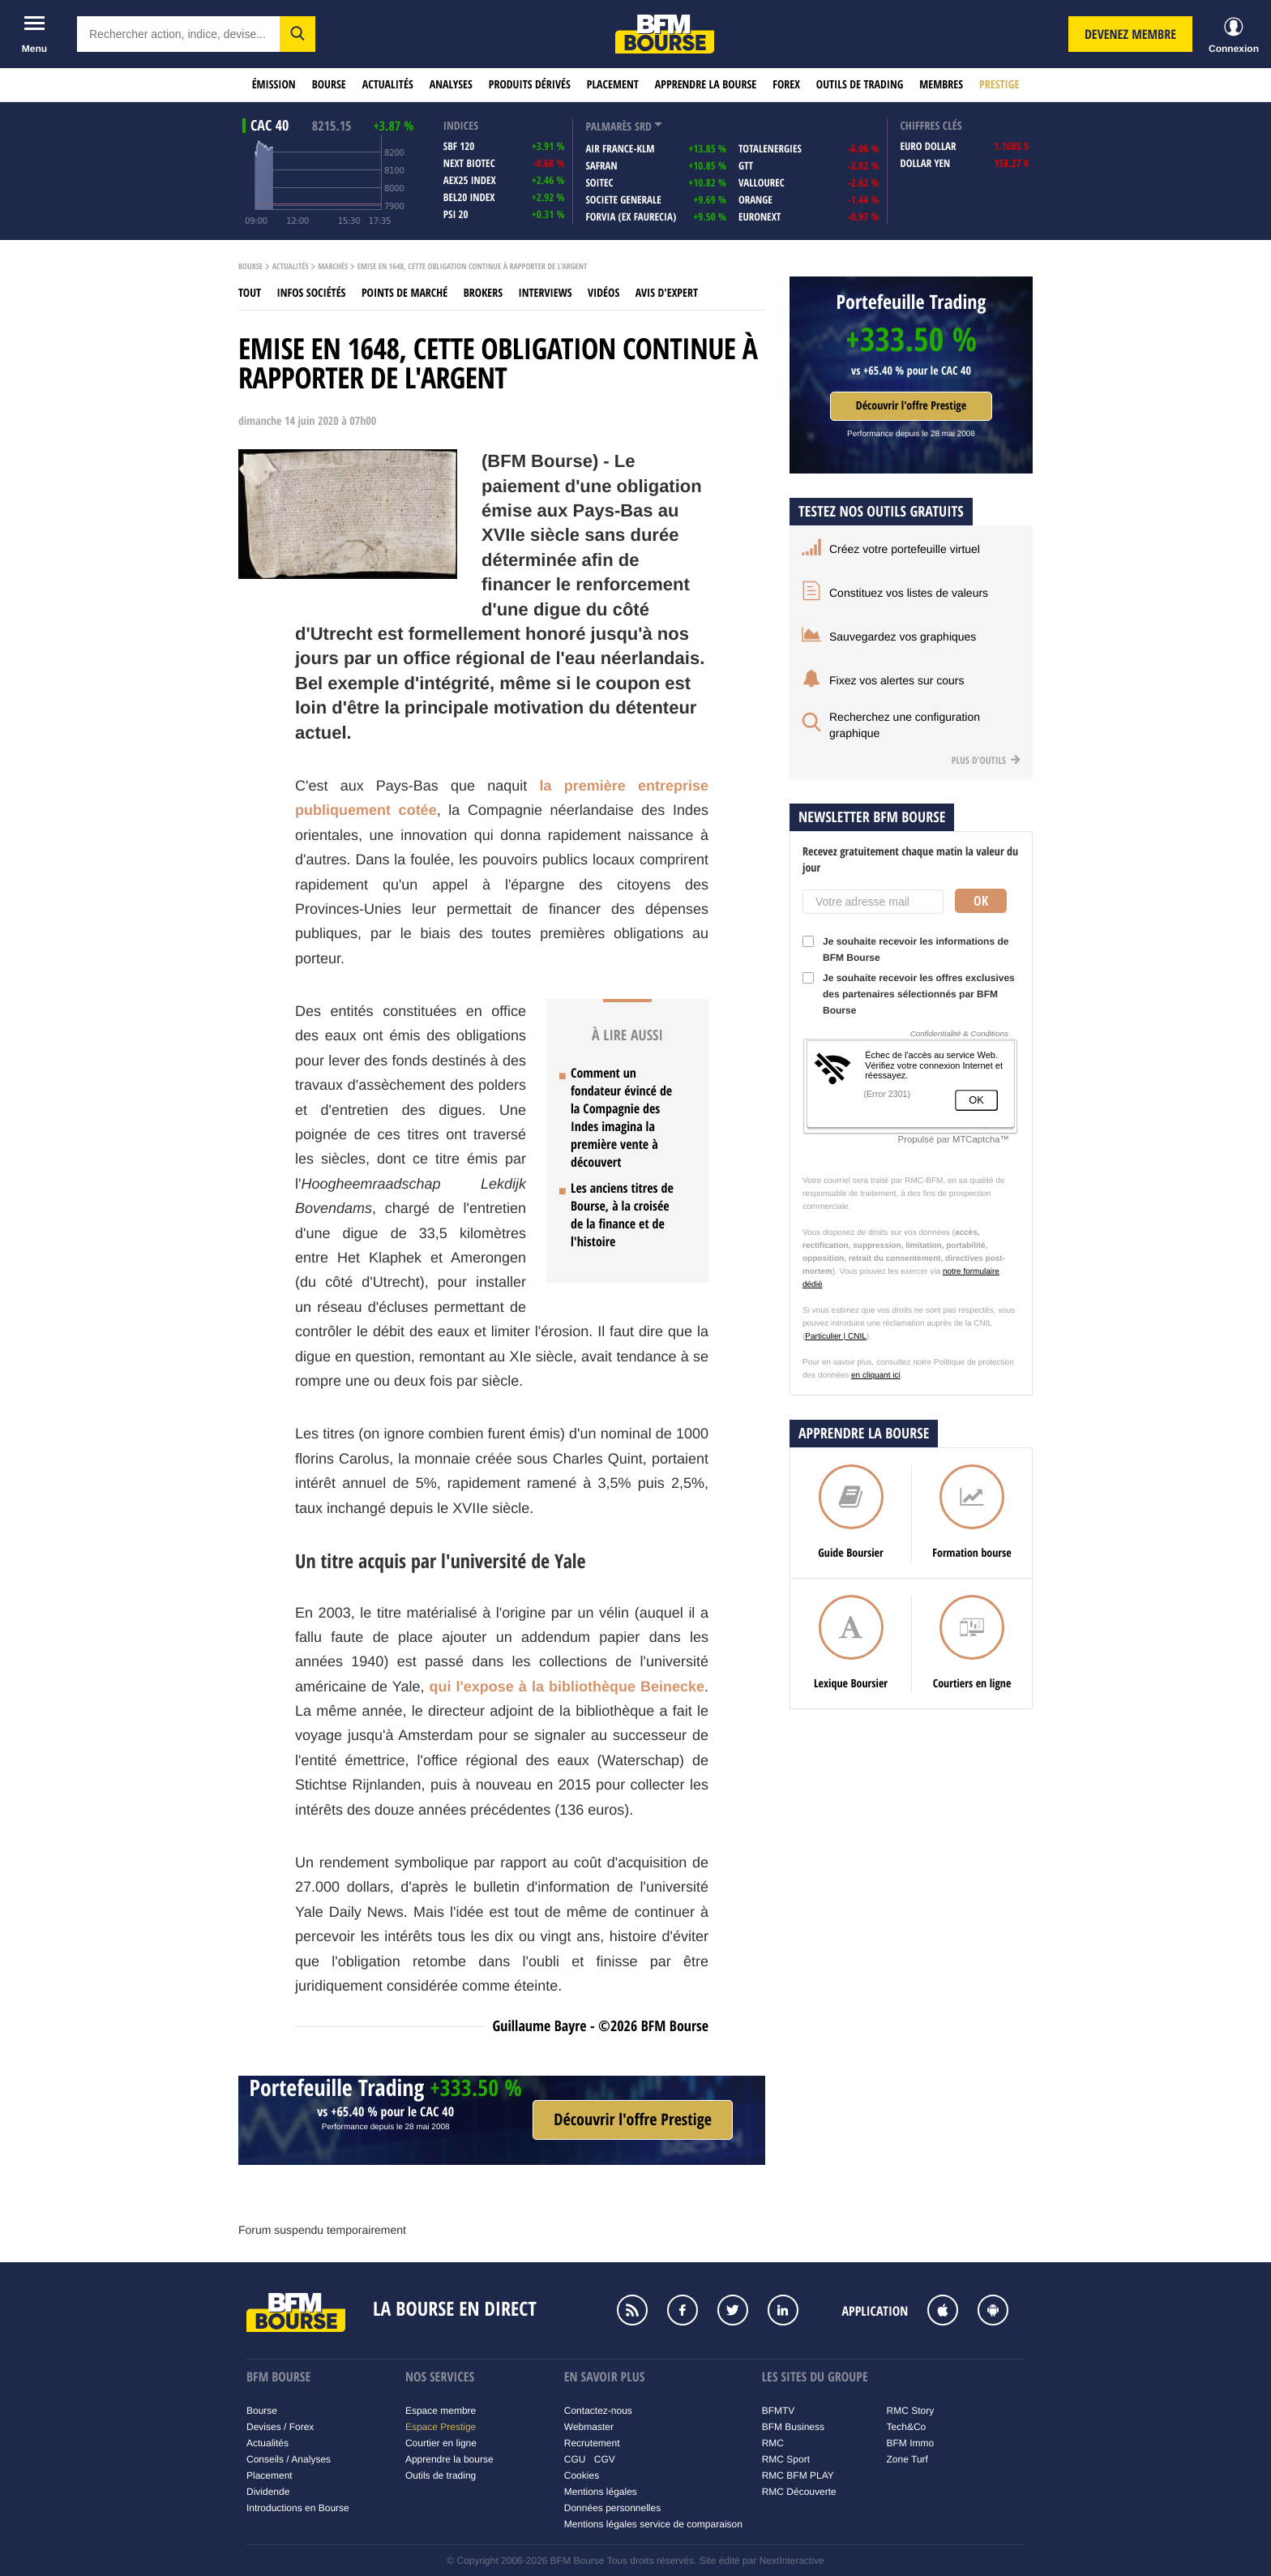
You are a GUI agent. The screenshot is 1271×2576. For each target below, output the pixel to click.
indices (460, 126)
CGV (604, 2459)
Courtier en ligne (441, 2443)
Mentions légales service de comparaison (653, 2524)
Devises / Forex (280, 2426)
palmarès (608, 127)
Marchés (333, 266)
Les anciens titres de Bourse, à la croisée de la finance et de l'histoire (622, 1214)
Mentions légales (600, 2491)
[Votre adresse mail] (873, 901)
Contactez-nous (598, 2410)
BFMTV (778, 2410)
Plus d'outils (986, 760)
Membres (941, 84)
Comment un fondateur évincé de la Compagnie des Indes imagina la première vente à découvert (621, 1117)
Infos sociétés (311, 293)
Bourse (329, 84)
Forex (786, 84)
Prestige (999, 84)
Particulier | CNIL (835, 1336)
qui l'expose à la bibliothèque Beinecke (567, 1686)
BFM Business (793, 2426)
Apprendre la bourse (705, 84)
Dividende (267, 2491)
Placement (613, 84)
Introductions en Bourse (297, 2508)
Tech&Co (907, 2426)
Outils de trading (859, 84)
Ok (981, 901)
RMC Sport (786, 2459)
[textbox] (178, 34)
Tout (249, 293)
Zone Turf (907, 2459)
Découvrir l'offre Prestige (911, 406)
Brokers (483, 293)
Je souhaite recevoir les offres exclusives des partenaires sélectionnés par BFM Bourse (908, 994)
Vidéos (603, 293)
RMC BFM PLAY (798, 2475)
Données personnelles (612, 2508)
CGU (575, 2459)
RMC (773, 2443)
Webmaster (589, 2426)
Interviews (545, 293)
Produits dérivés (530, 84)
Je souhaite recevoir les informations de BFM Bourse (905, 949)
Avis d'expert (667, 293)
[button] (297, 34)
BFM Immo (911, 2443)
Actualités (387, 84)
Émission (274, 84)
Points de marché (404, 293)
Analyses (451, 84)
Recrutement (592, 2443)
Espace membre (440, 2410)
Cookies (581, 2475)
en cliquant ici (876, 1375)
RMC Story (911, 2410)
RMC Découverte (799, 2491)
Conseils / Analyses (288, 2459)
